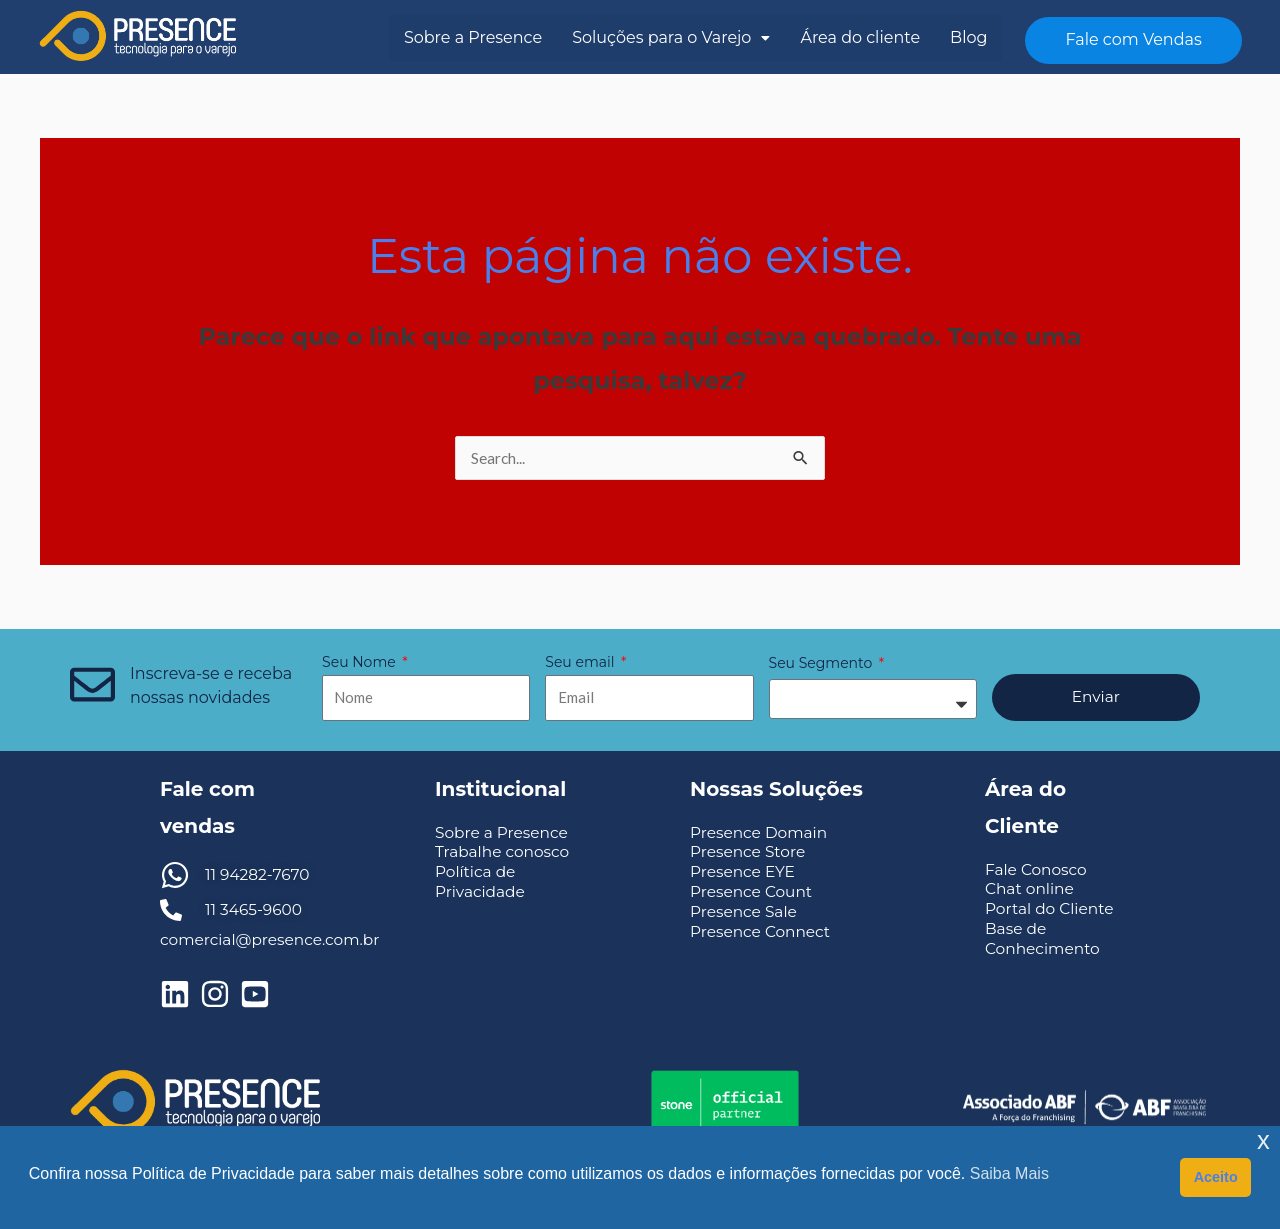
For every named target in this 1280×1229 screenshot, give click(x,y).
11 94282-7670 (259, 875)
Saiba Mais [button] (1009, 1173)
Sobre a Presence (473, 37)
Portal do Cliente (1051, 909)
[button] (671, 38)
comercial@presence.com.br (274, 940)
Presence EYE (744, 872)
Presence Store (750, 852)
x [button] (1263, 1140)
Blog (968, 37)
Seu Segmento (822, 664)
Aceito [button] (1216, 1177)
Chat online (1031, 889)
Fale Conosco (1038, 870)
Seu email (581, 663)
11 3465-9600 (255, 910)
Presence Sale (745, 912)
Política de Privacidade (482, 882)
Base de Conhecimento (1044, 939)
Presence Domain (761, 833)
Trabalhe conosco (505, 852)
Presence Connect (763, 932)
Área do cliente (860, 37)
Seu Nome (360, 663)
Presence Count (753, 892)
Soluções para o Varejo (671, 37)
